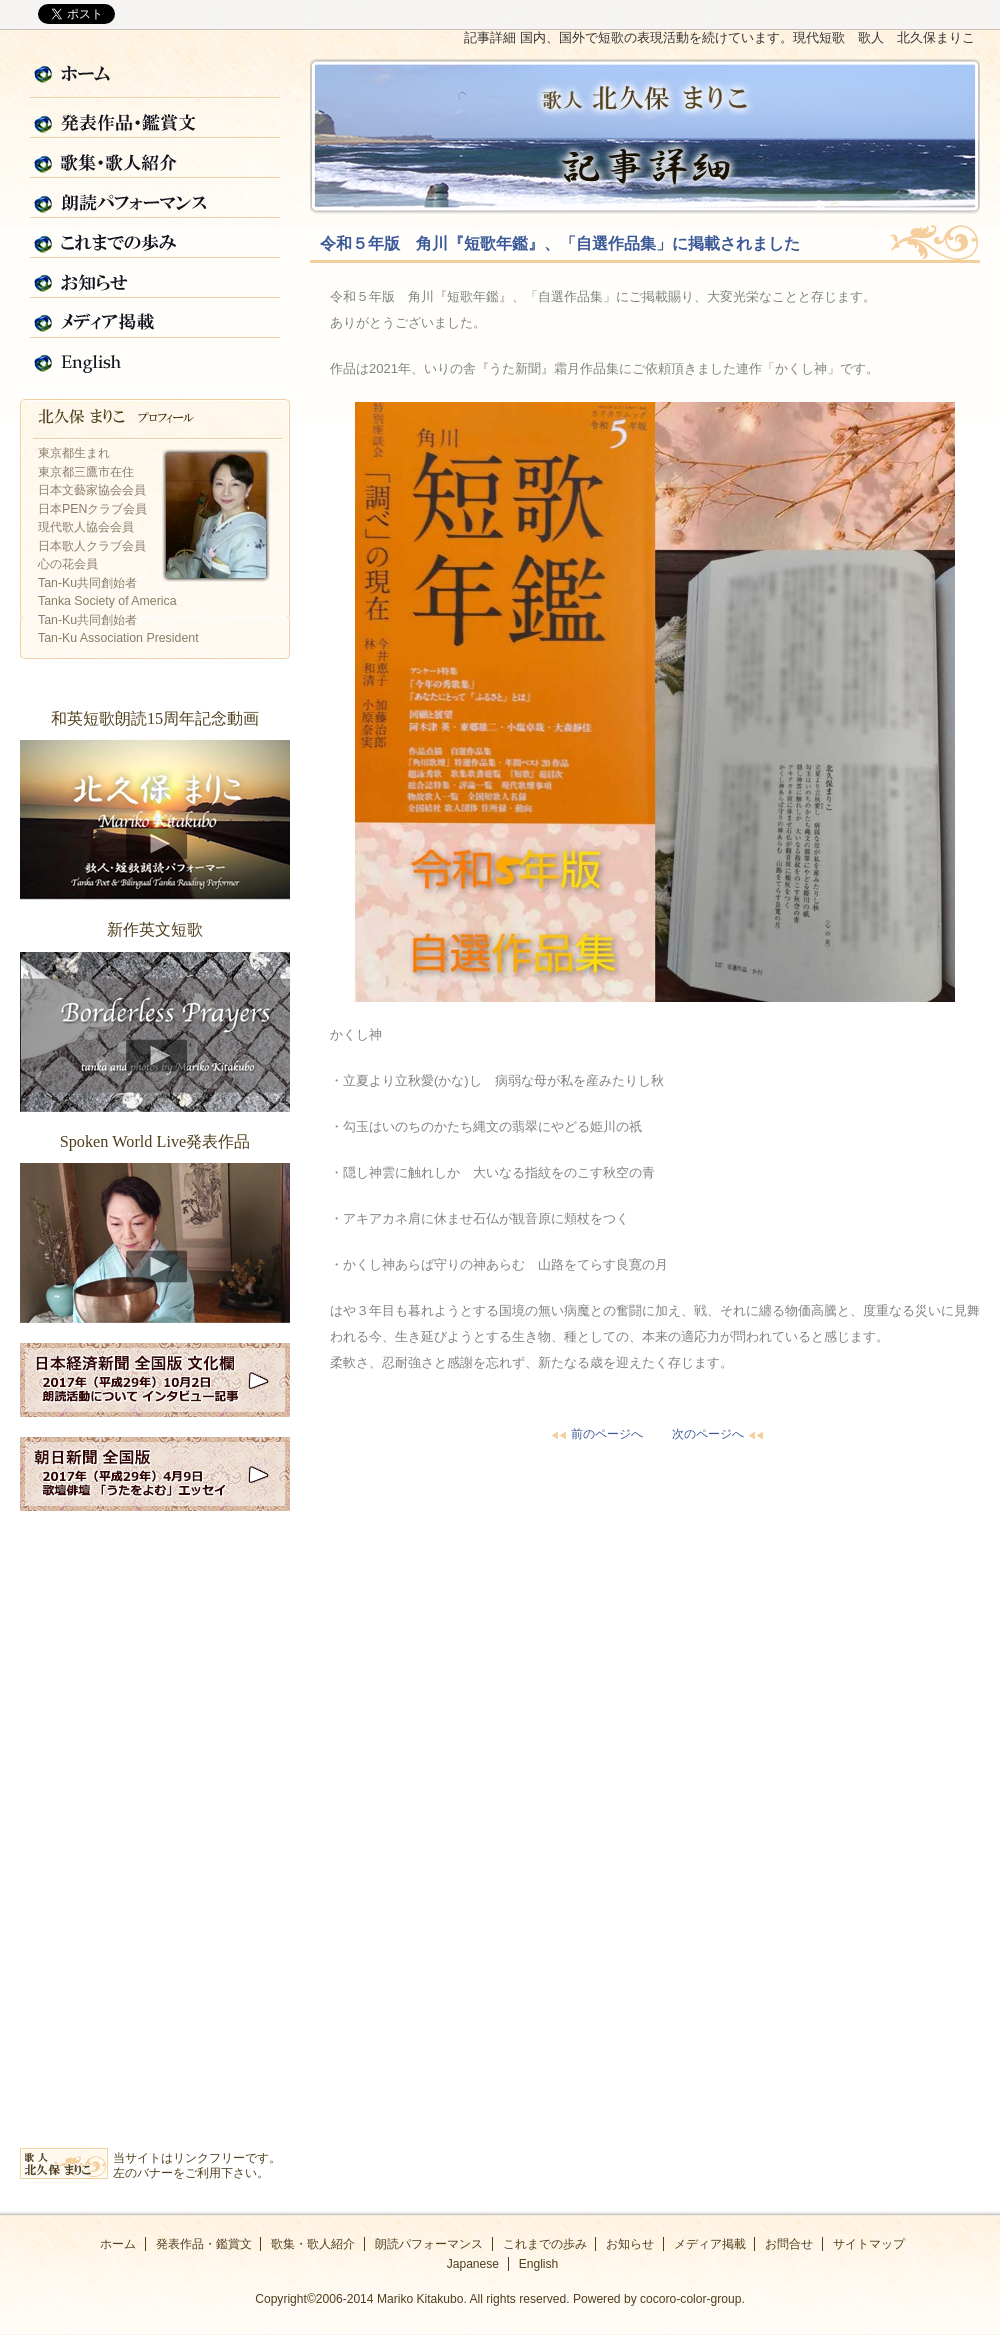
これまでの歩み (155, 239)
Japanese (473, 2264)
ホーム (155, 79)
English (155, 359)
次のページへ (720, 1434)
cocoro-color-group (690, 2299)
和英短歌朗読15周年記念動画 (155, 820)
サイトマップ (869, 2244)
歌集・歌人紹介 (155, 159)
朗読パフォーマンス (155, 199)
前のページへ (595, 1434)
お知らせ (155, 279)
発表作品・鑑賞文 (155, 119)
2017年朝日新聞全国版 (155, 1474)
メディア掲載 (155, 319)
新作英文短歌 (155, 1032)
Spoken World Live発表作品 (155, 1243)
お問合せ (789, 2244)
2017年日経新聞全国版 (155, 1380)
